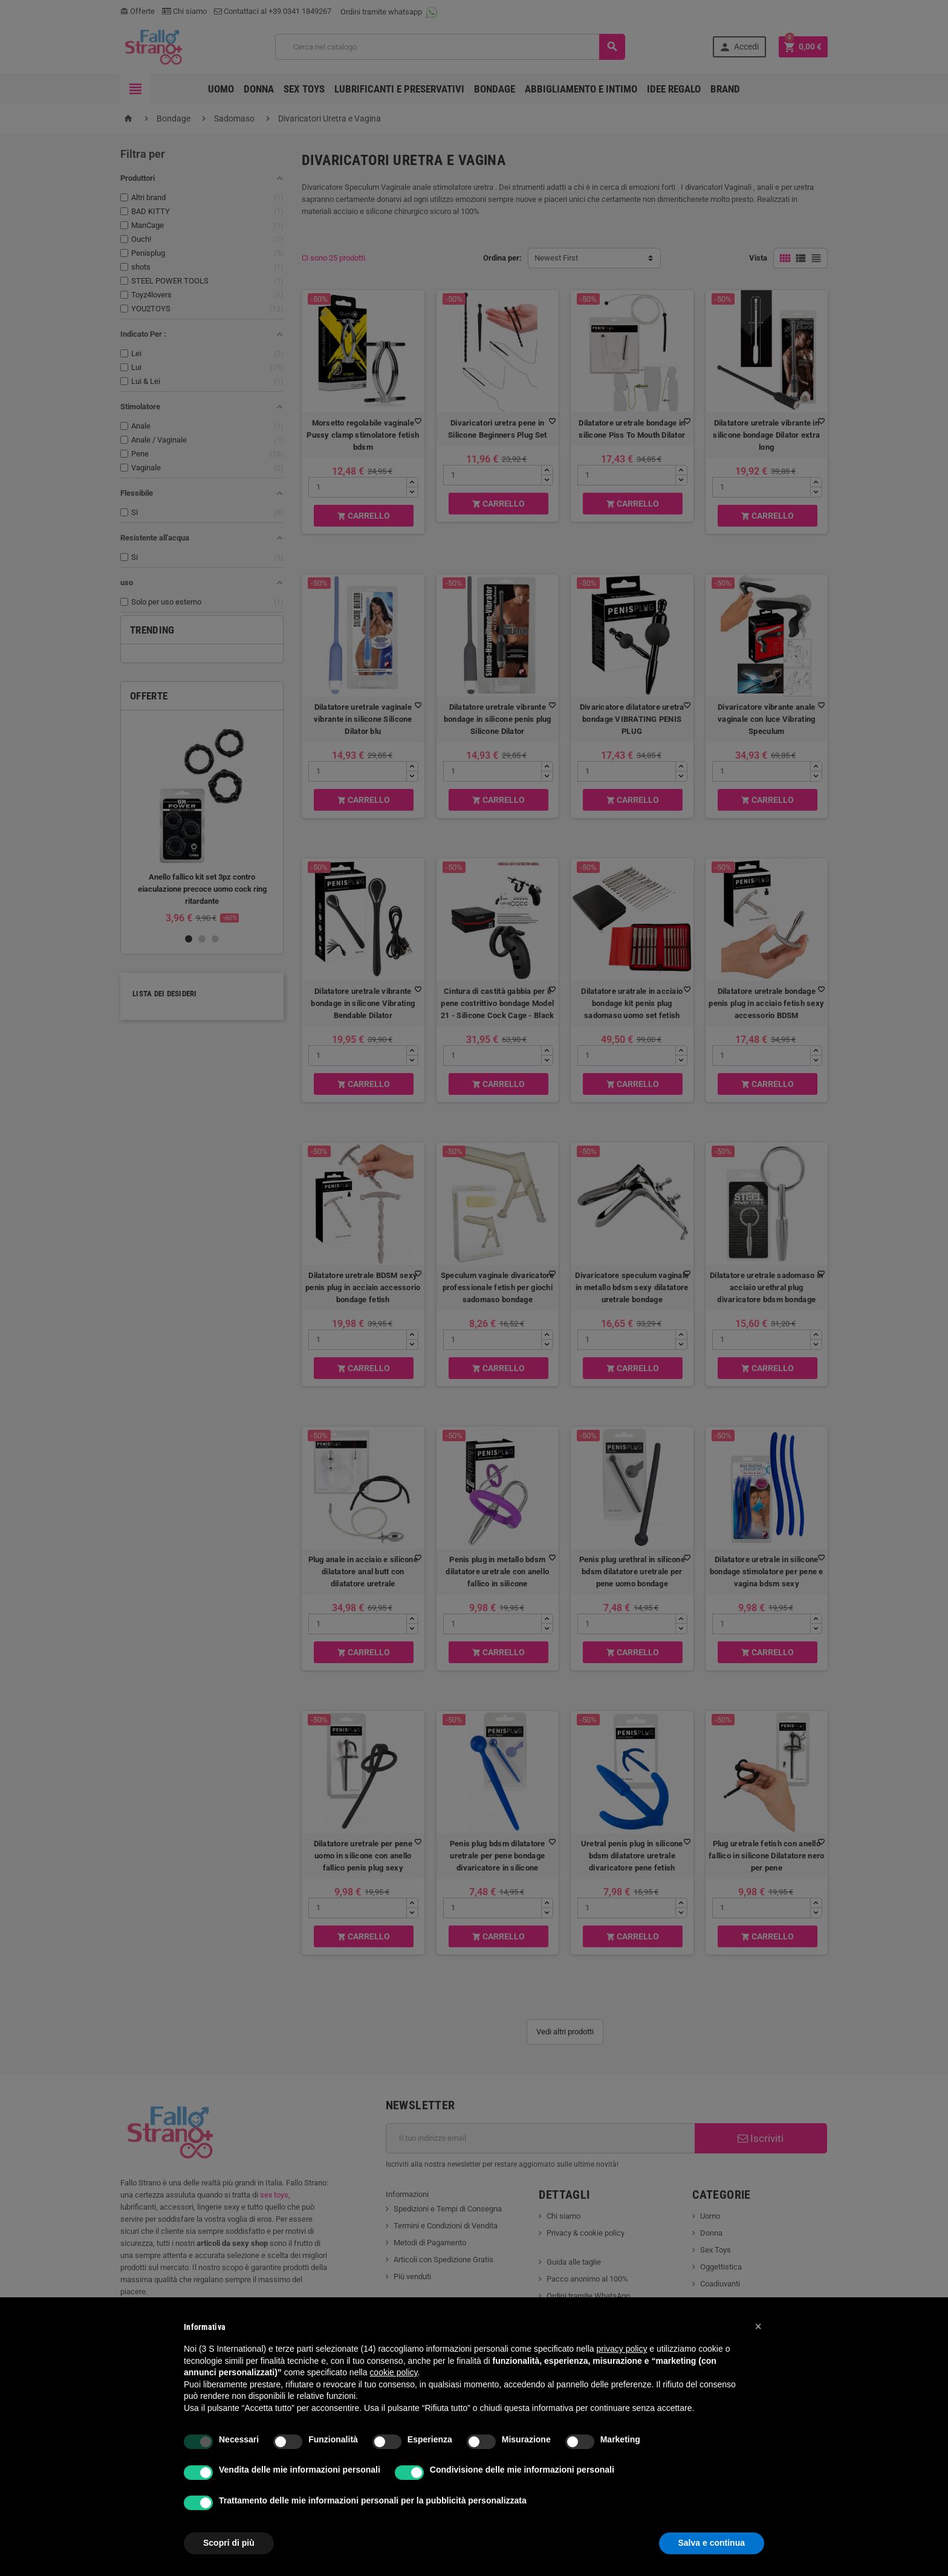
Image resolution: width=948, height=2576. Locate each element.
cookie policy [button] (393, 2372)
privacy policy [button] (621, 2349)
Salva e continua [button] (711, 2543)
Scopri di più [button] (229, 2543)
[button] (758, 2326)
